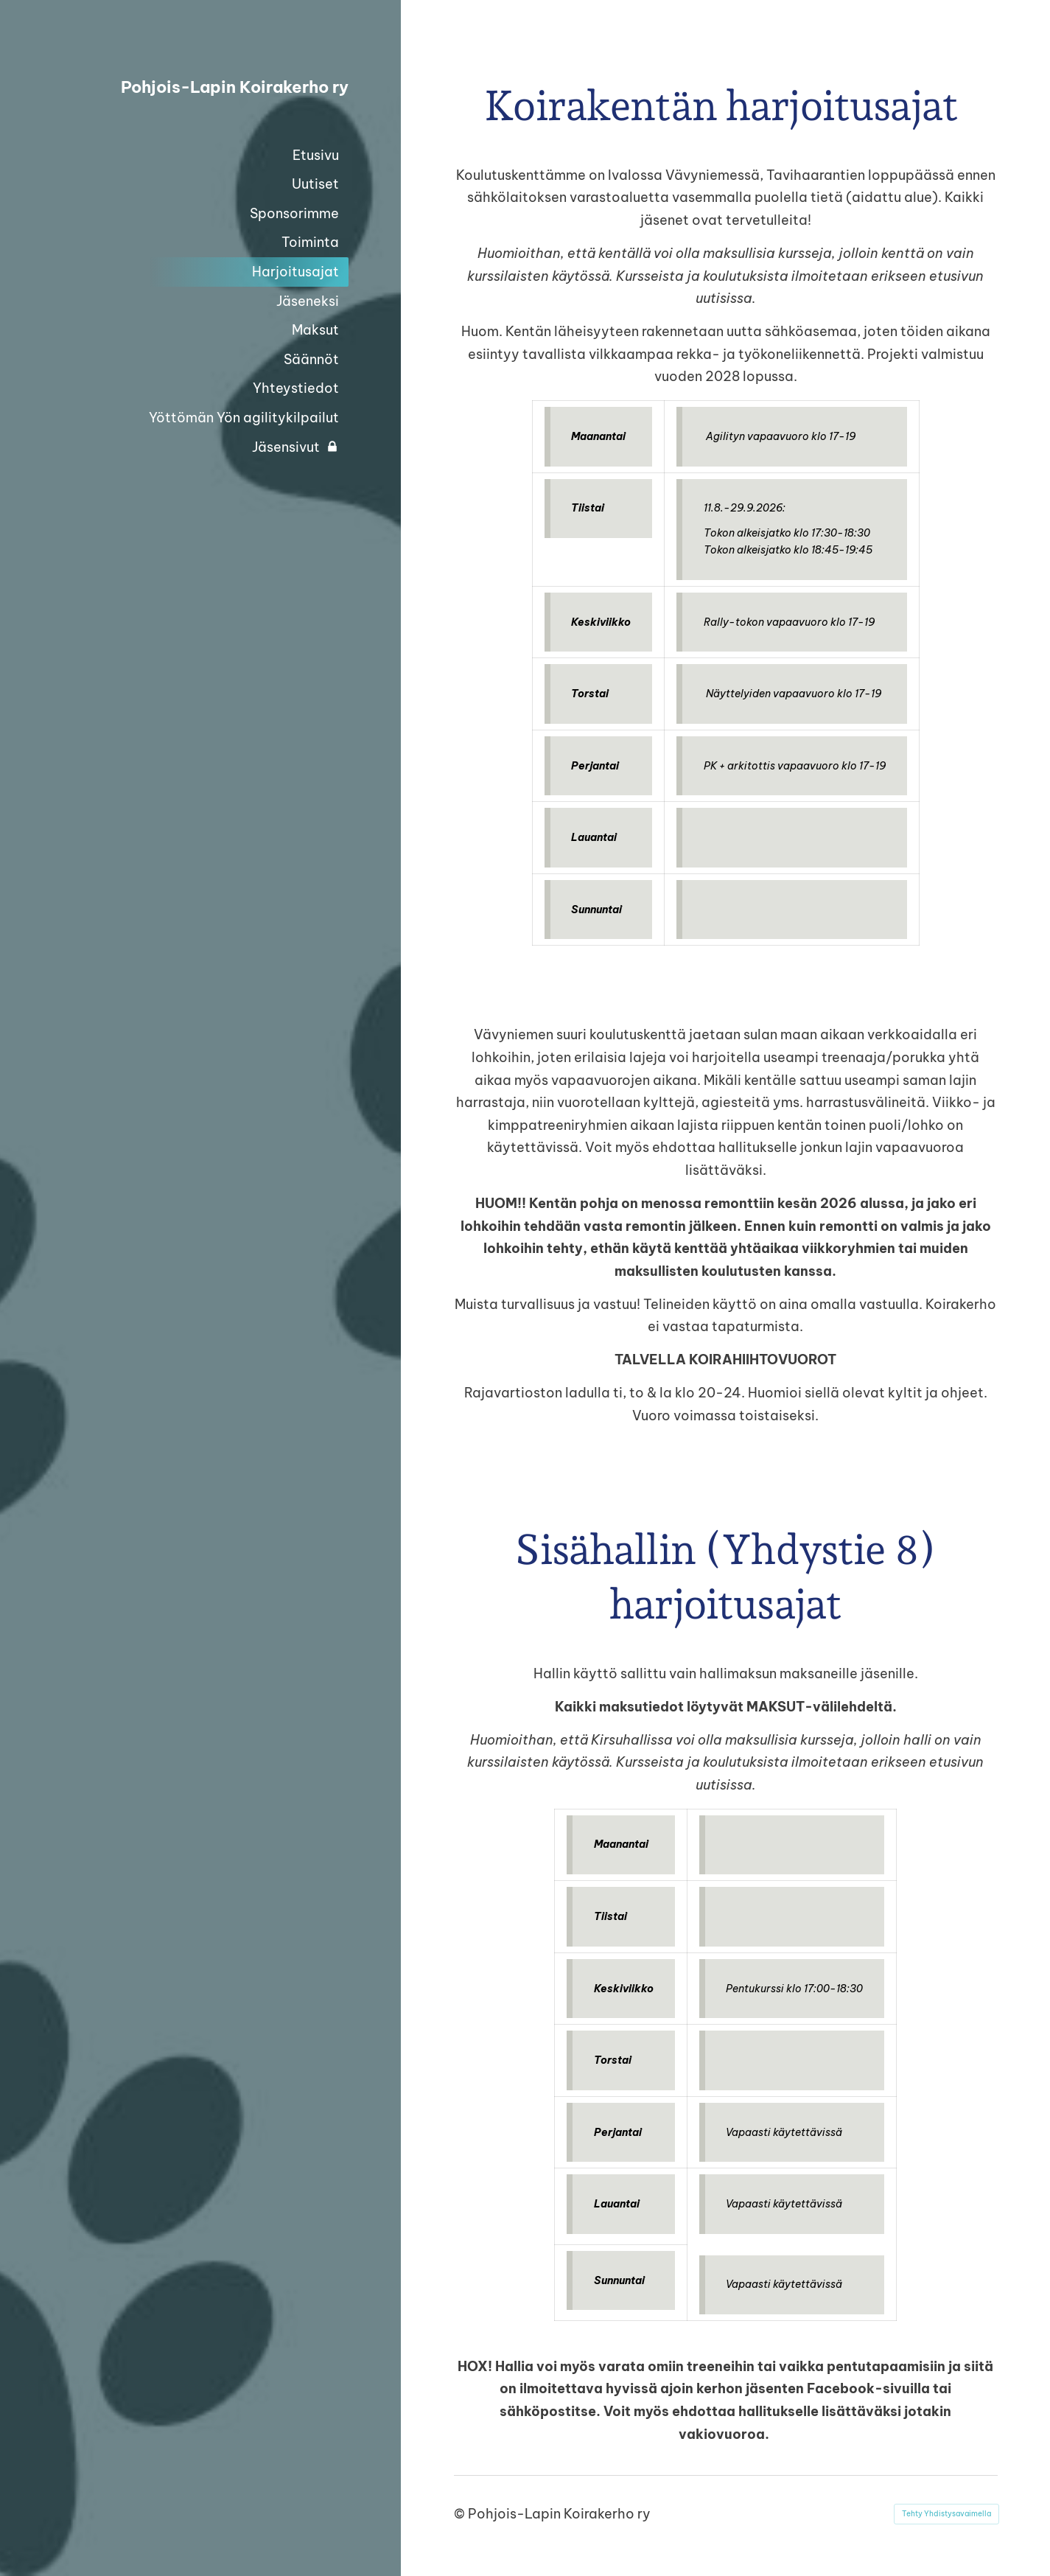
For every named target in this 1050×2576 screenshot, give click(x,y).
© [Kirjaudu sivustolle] (461, 2513)
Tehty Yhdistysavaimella (946, 2514)
